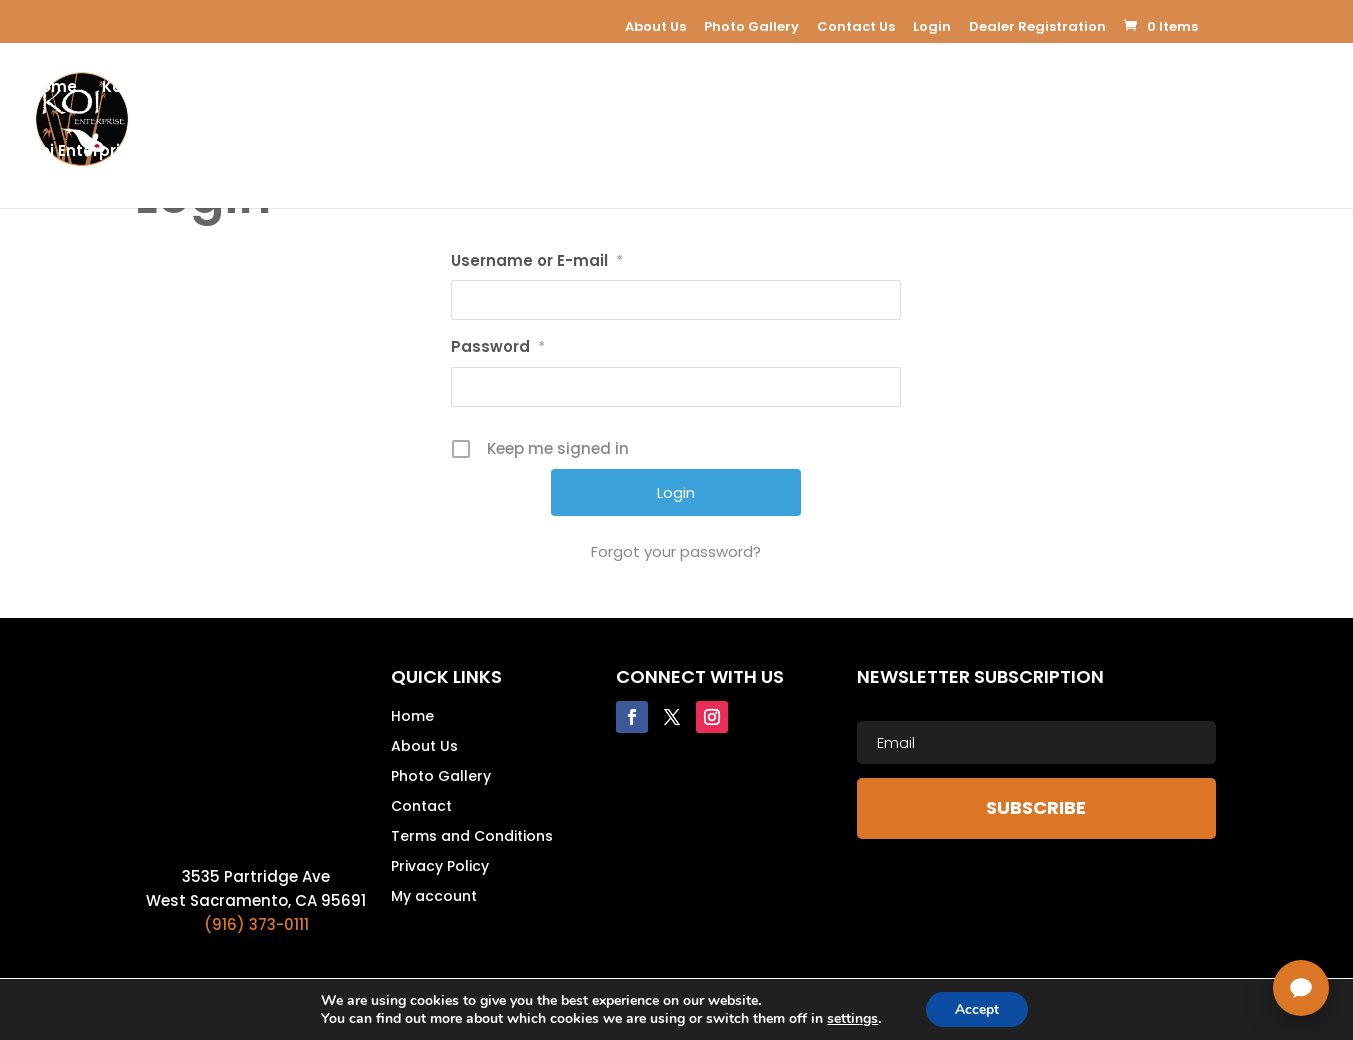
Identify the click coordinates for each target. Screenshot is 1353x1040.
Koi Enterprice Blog (104, 152)
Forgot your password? (676, 551)
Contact (421, 807)
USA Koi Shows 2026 (462, 152)
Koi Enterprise (156, 88)
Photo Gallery (751, 26)
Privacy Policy (440, 867)
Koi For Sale (506, 88)
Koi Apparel (733, 88)
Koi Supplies (872, 88)
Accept (977, 1008)
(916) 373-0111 (256, 924)
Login (932, 26)
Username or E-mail (537, 260)
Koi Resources (1022, 88)
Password (498, 346)
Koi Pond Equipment (336, 88)
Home (53, 88)
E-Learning (619, 88)
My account (434, 897)
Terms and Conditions (472, 837)
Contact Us (856, 26)
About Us (655, 26)
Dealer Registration (1037, 26)
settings (851, 1018)
